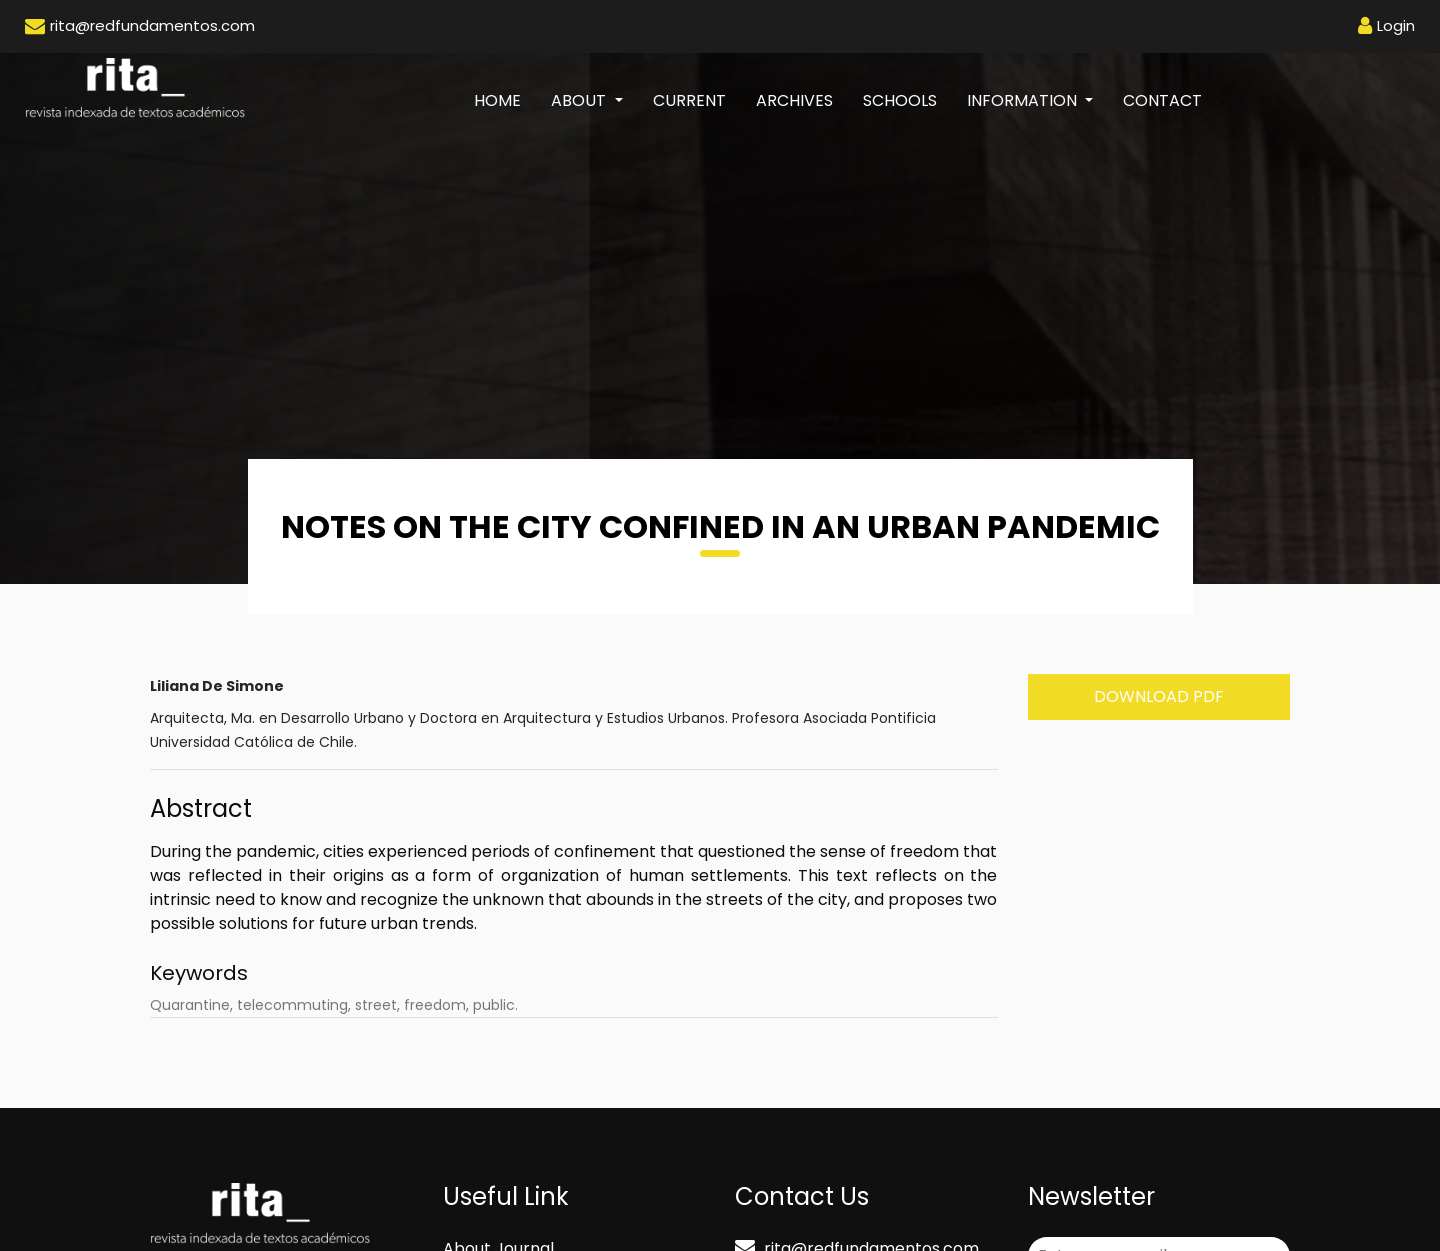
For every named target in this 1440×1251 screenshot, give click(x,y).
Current (689, 100)
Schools (900, 100)
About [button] (580, 100)
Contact (1162, 100)
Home (505, 100)
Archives (794, 100)
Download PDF (1159, 696)
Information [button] (1024, 100)
